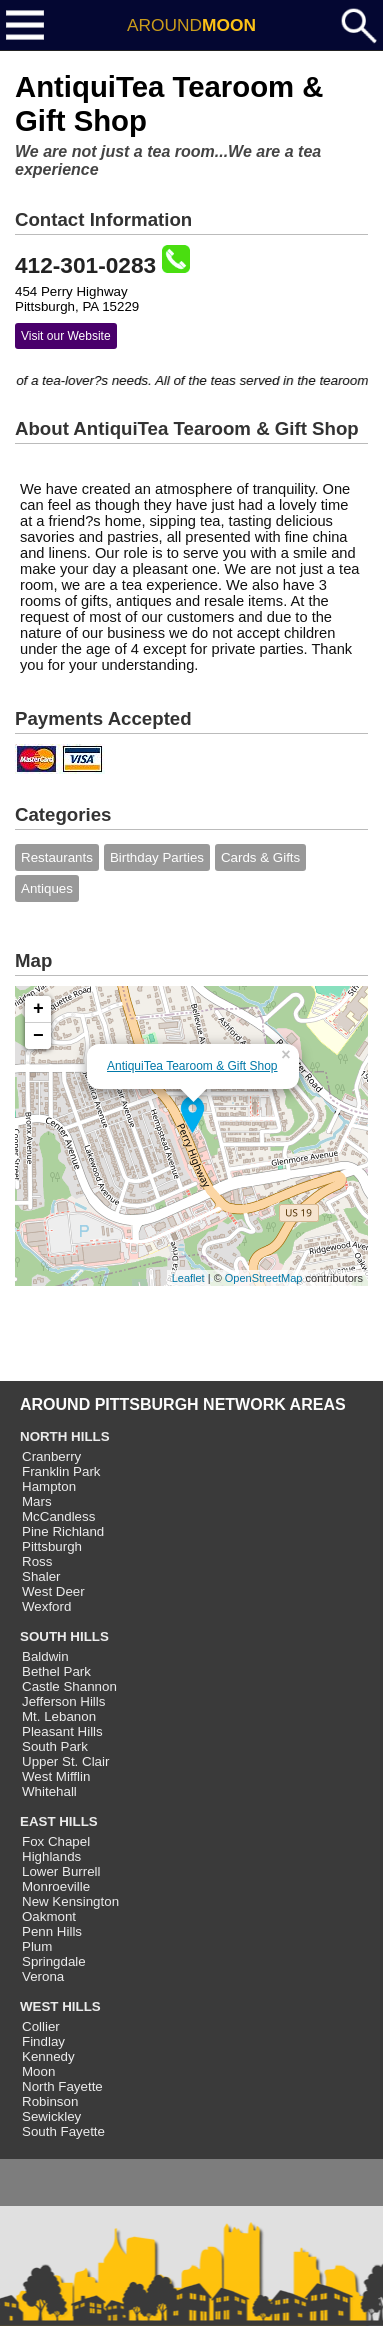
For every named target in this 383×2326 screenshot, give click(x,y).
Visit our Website (66, 336)
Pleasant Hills (62, 1731)
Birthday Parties (157, 857)
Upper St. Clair (65, 1761)
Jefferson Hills (63, 1701)
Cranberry (51, 1456)
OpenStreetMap (264, 1278)
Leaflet (188, 1278)
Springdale (54, 1961)
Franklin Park (61, 1471)
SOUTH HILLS (64, 1636)
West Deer (53, 1591)
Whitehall (49, 1791)
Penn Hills (52, 1931)
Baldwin (45, 1656)
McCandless (58, 1516)
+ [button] (38, 1009)
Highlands (51, 1856)
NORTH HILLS (65, 1436)
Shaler (41, 1576)
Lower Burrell (61, 1871)
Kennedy (48, 2056)
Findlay (43, 2041)
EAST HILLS (59, 1821)
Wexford (46, 1606)
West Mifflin (56, 1776)
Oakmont (49, 1916)
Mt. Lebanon (59, 1716)
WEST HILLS (60, 2006)
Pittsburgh (52, 1546)
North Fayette (62, 2086)
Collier (41, 2026)
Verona (43, 1976)
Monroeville (56, 1886)
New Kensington (70, 1901)
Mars (37, 1501)
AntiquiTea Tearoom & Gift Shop (192, 1066)
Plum (37, 1946)
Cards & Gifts (260, 857)
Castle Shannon (69, 1686)
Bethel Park (56, 1671)
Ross (37, 1561)
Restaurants (57, 857)
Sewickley (51, 2116)
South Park (55, 1746)
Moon (38, 2071)
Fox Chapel (56, 1841)
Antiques (47, 888)
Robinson (50, 2101)
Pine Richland (63, 1531)
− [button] (38, 1036)
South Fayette (63, 2131)
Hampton (49, 1486)
